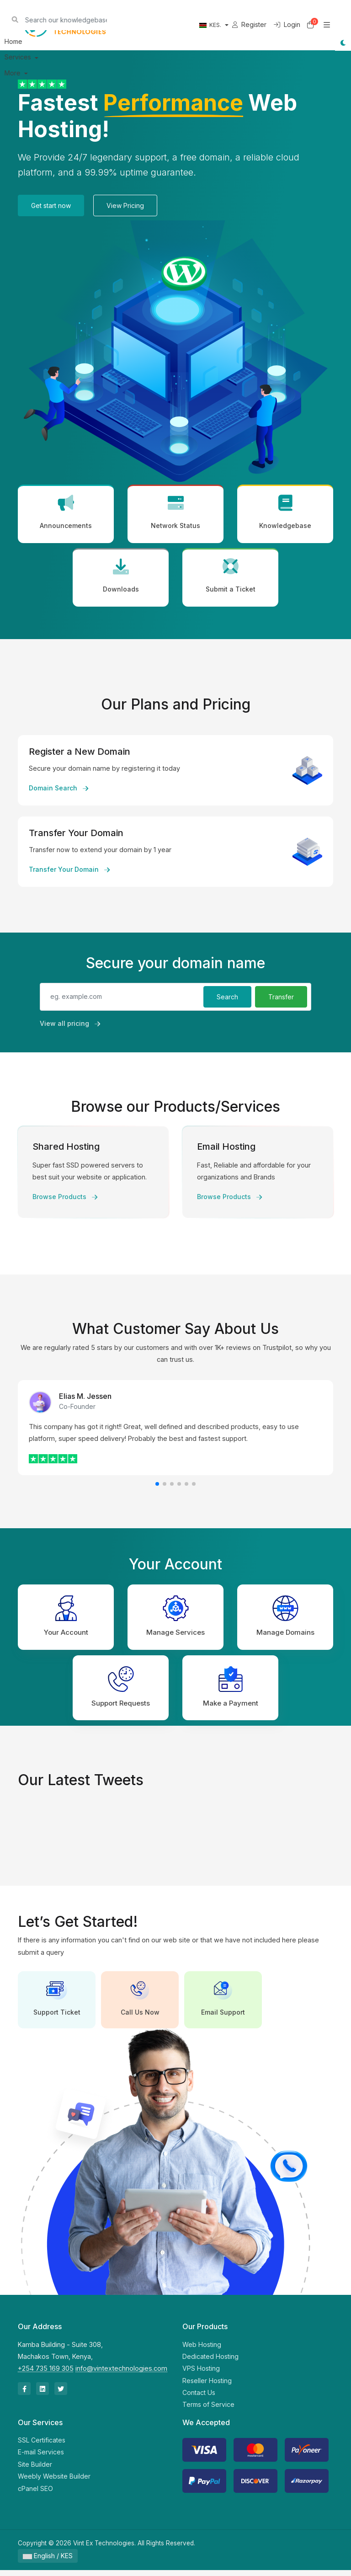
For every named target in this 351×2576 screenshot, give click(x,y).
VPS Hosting (201, 2374)
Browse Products (64, 1200)
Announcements (66, 513)
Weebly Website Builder (54, 2482)
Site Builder (35, 2470)
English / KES (48, 2561)
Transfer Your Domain (69, 872)
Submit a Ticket (230, 578)
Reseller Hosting (207, 2386)
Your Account (66, 1619)
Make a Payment (230, 1691)
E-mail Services (41, 2458)
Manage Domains (285, 1619)
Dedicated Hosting (210, 2362)
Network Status (175, 513)
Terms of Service (208, 2410)
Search (227, 1000)
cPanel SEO (35, 2494)
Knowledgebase (285, 513)
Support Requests (120, 1691)
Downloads (121, 578)
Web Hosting (201, 2350)
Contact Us (198, 2398)
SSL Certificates (41, 2446)
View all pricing (70, 1028)
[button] (157, 1487)
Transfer (281, 1000)
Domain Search (58, 791)
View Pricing (125, 205)
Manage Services (175, 1619)
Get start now (51, 205)
